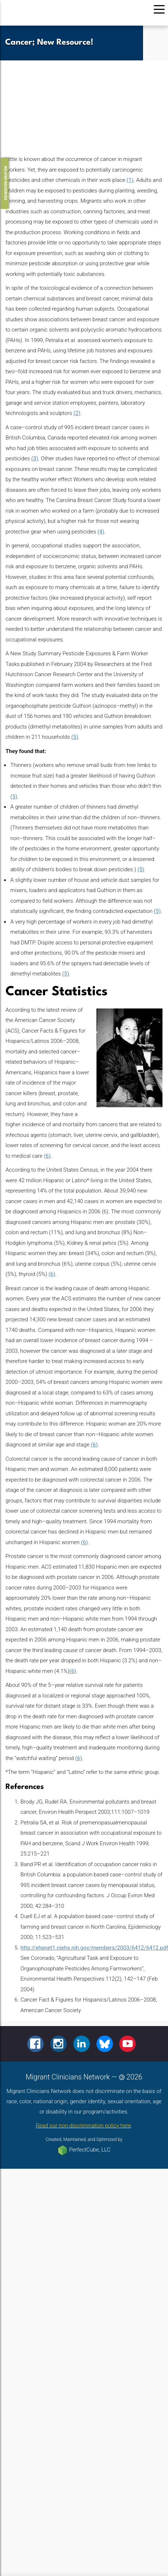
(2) (76, 413)
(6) (47, 1156)
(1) (130, 180)
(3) (34, 458)
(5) (74, 737)
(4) (100, 531)
